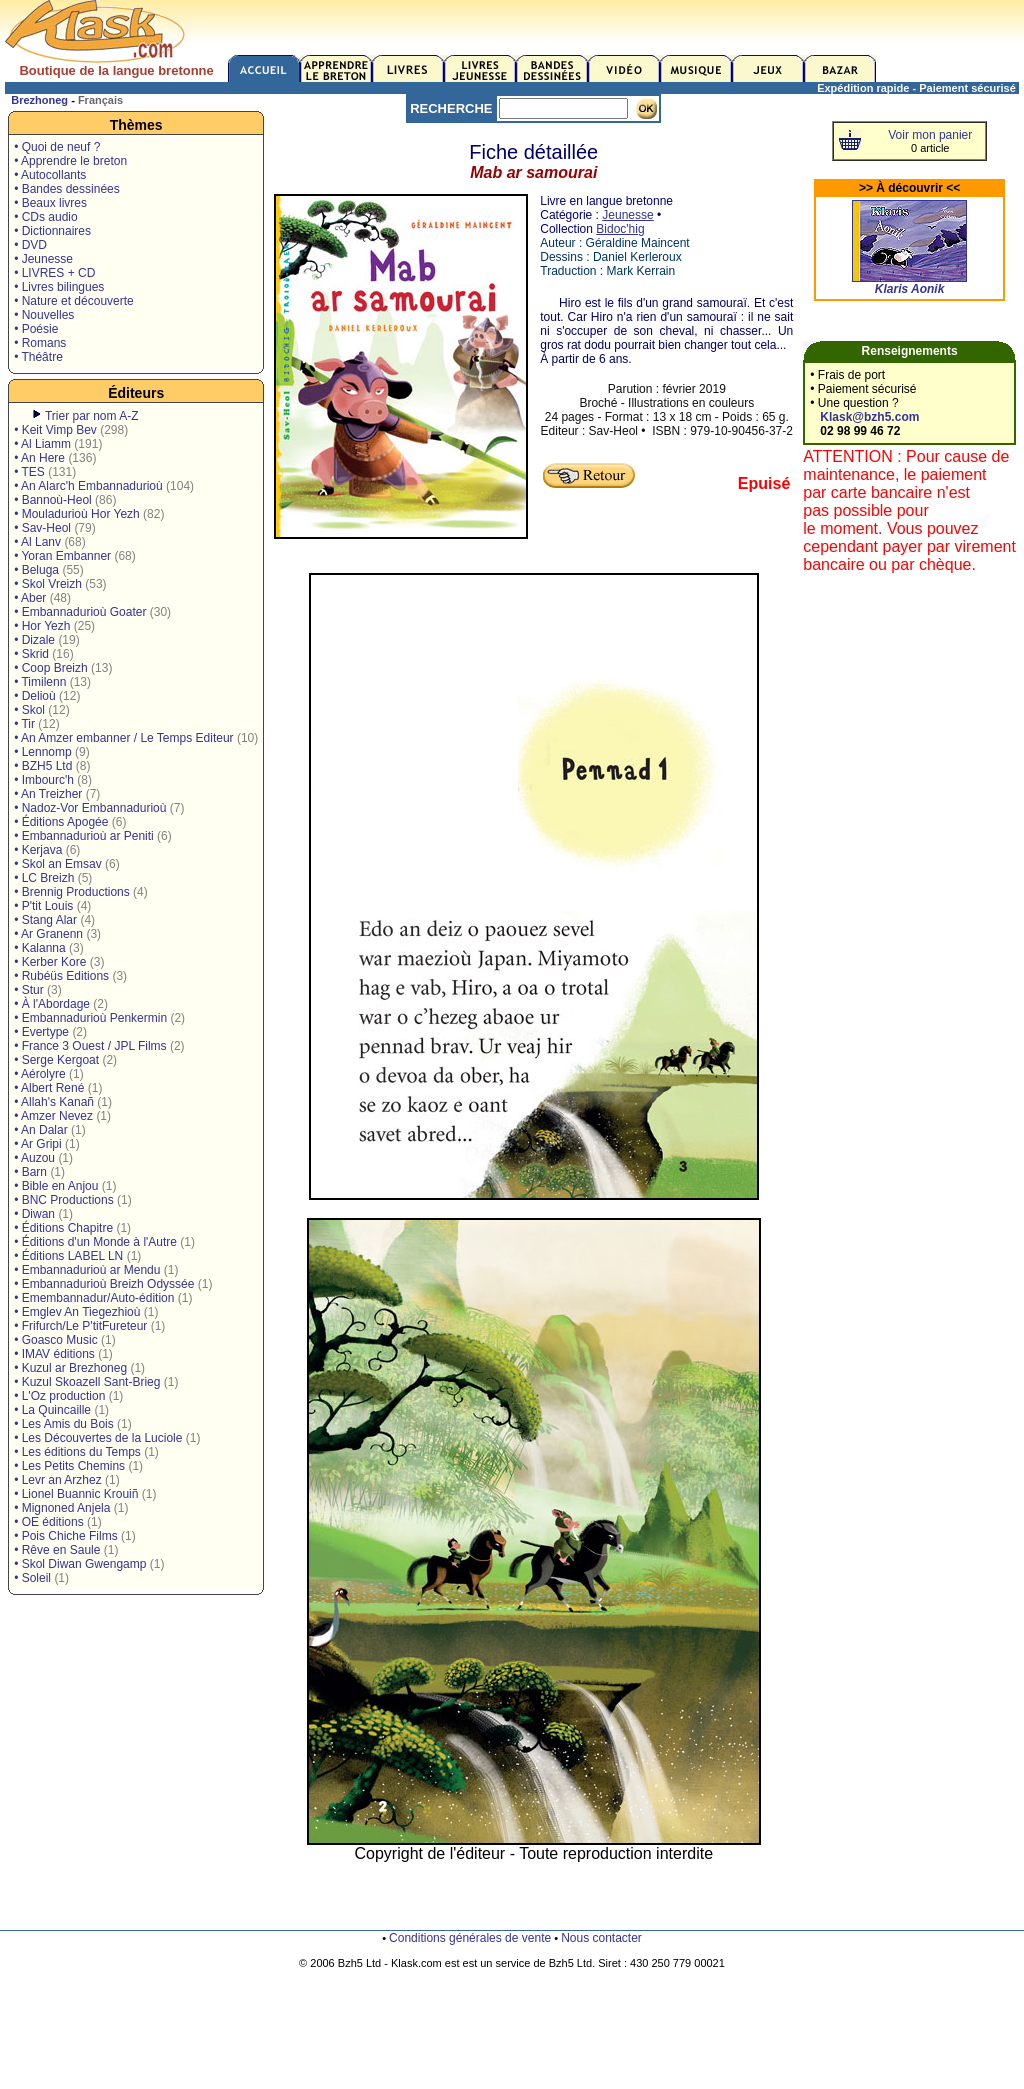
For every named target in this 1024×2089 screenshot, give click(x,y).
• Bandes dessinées (67, 189)
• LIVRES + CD (54, 273)
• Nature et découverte (74, 301)
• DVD (30, 245)
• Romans (40, 343)
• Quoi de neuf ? (57, 147)
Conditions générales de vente (470, 1938)
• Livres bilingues (59, 287)
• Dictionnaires (52, 231)
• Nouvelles (44, 315)
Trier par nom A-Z (92, 416)
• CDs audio (46, 217)
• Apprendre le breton (70, 161)
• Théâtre (38, 357)
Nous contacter (601, 1938)
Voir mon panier (930, 135)
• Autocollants (50, 175)
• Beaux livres (50, 203)
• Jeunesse (43, 259)
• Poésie (36, 329)
